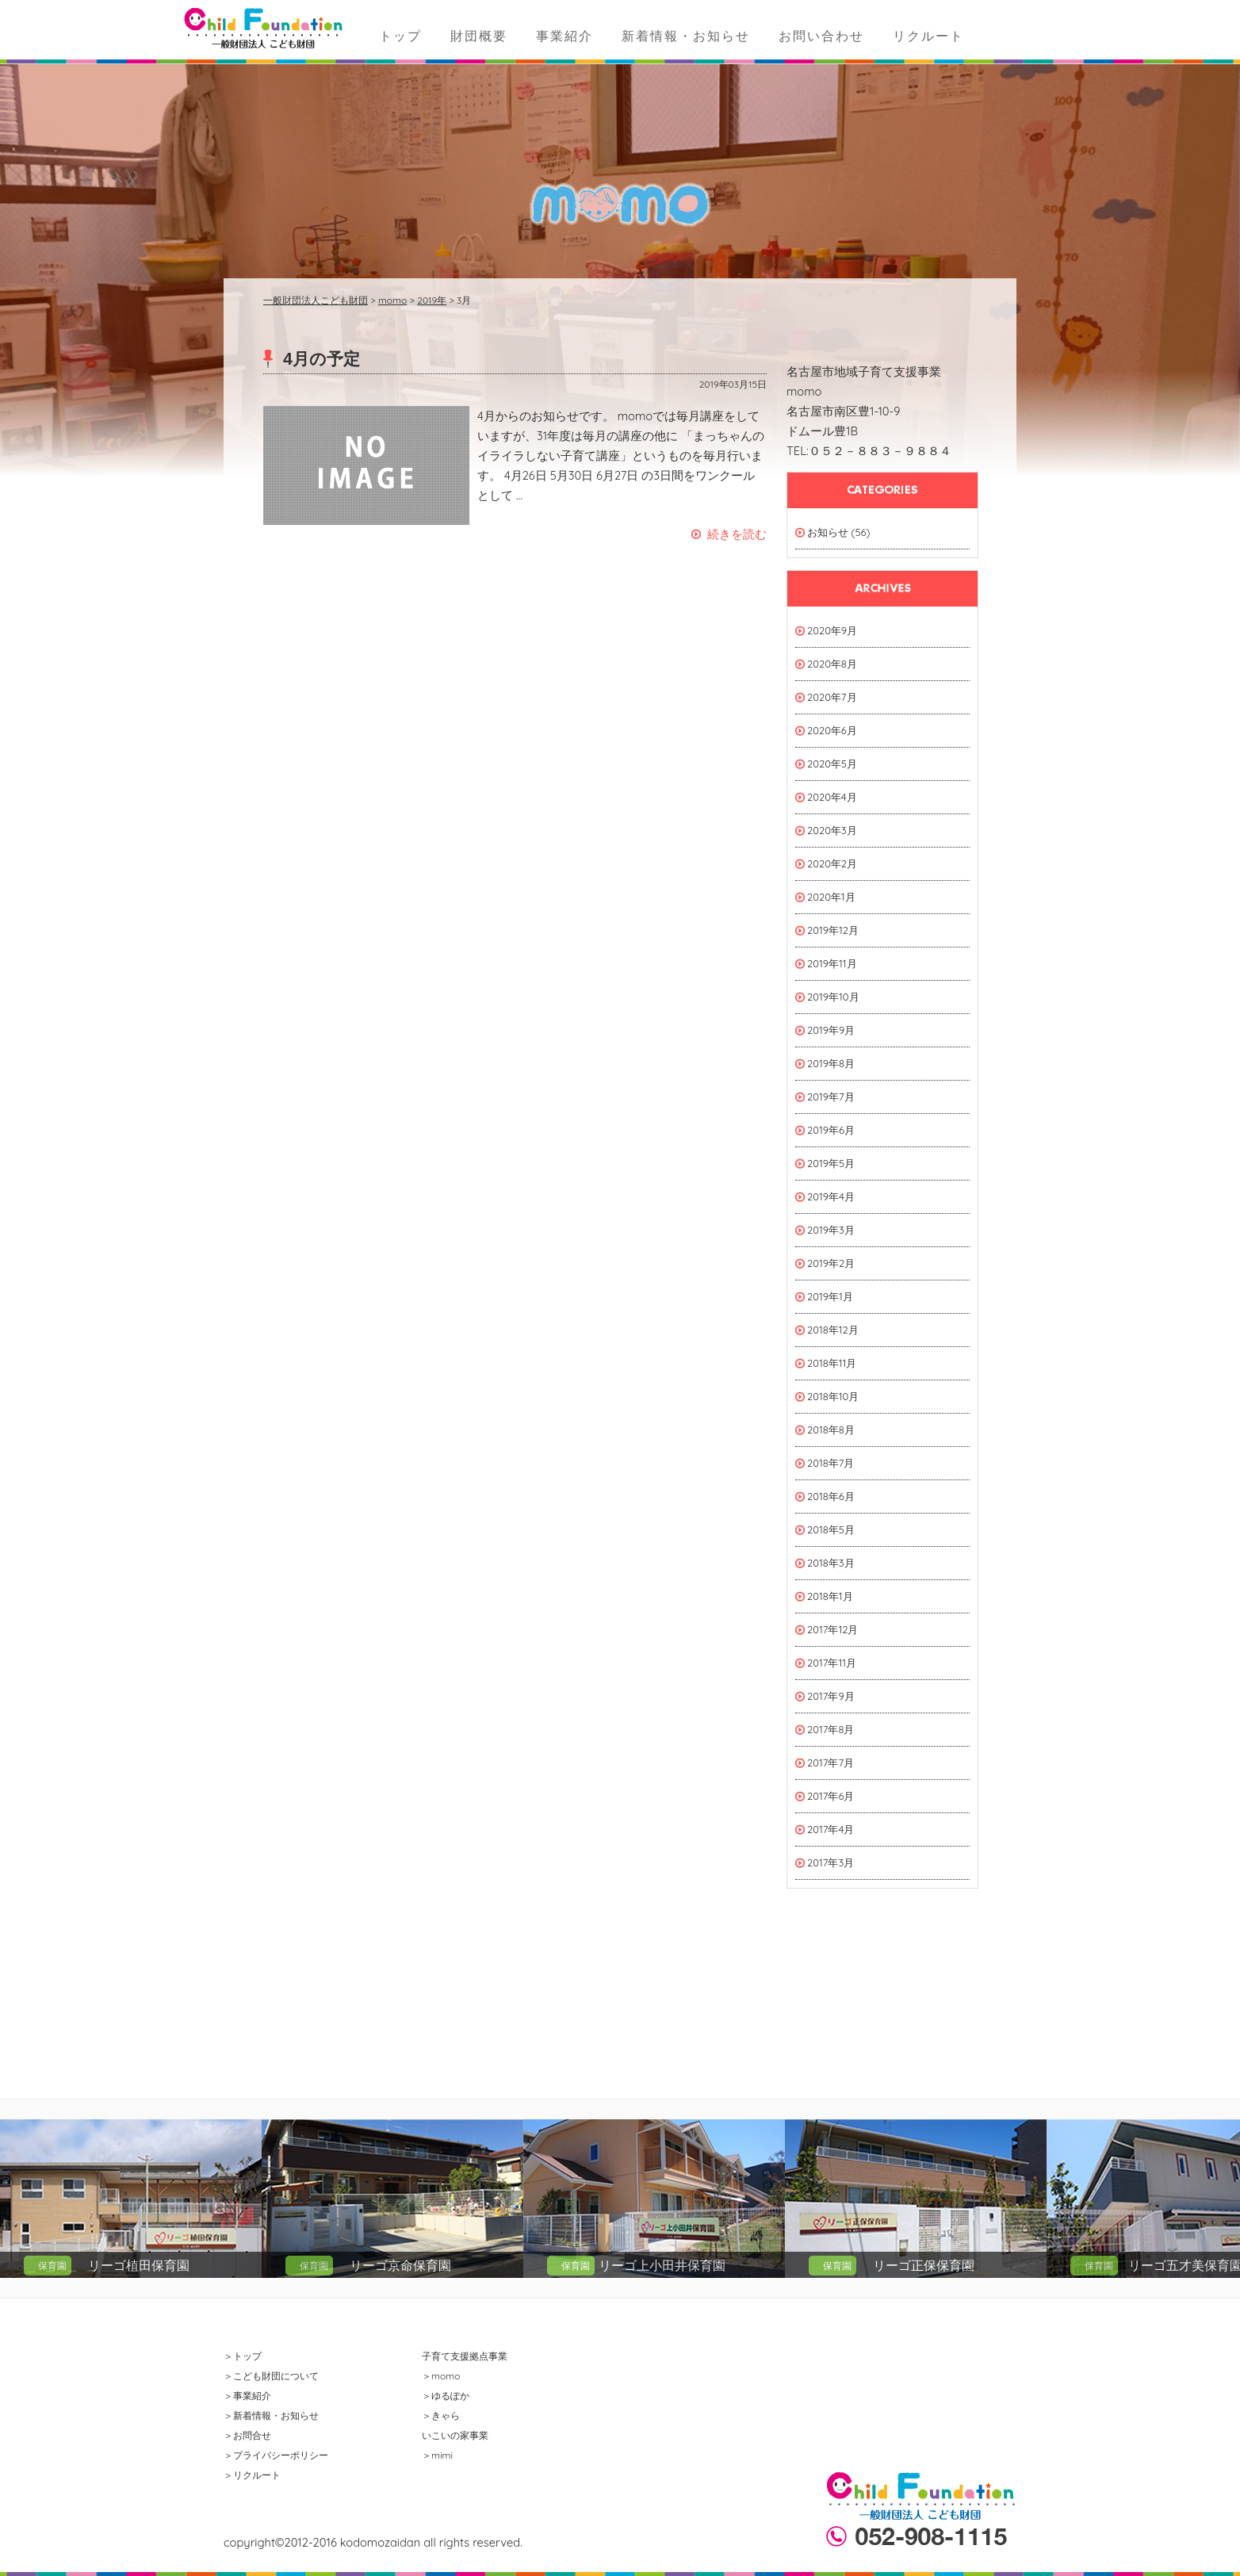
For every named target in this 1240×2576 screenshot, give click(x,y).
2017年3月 (830, 1862)
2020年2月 (832, 863)
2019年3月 (831, 1229)
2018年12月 (833, 1329)
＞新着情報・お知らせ (271, 2415)
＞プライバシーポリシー (276, 2455)
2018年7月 (830, 1462)
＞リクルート (252, 2475)
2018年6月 (831, 1496)
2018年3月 (831, 1562)
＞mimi (437, 2455)
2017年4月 (830, 1829)
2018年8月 (831, 1429)
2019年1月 (830, 1296)
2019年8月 (831, 1063)
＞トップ (243, 2356)
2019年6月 (831, 1129)
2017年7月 (830, 1762)
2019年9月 (831, 1030)
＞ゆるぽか (445, 2396)
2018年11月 (831, 1363)
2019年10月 (833, 996)
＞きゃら (441, 2415)
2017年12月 (832, 1629)
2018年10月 (833, 1396)
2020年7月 (832, 697)
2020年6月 (832, 730)
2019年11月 (832, 963)
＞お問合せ (247, 2435)
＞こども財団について (271, 2376)
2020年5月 (832, 763)
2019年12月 (833, 930)
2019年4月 (831, 1196)
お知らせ (827, 532)
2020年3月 (832, 830)
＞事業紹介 (247, 2396)
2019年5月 (831, 1163)
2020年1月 (831, 896)
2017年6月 (830, 1795)
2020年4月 (832, 796)
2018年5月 (831, 1529)
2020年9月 (832, 630)
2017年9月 (831, 1696)
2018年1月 (830, 1596)
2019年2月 (831, 1263)
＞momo (441, 2376)
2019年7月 (831, 1096)
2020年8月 (832, 663)
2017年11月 (831, 1662)
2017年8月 (830, 1729)
